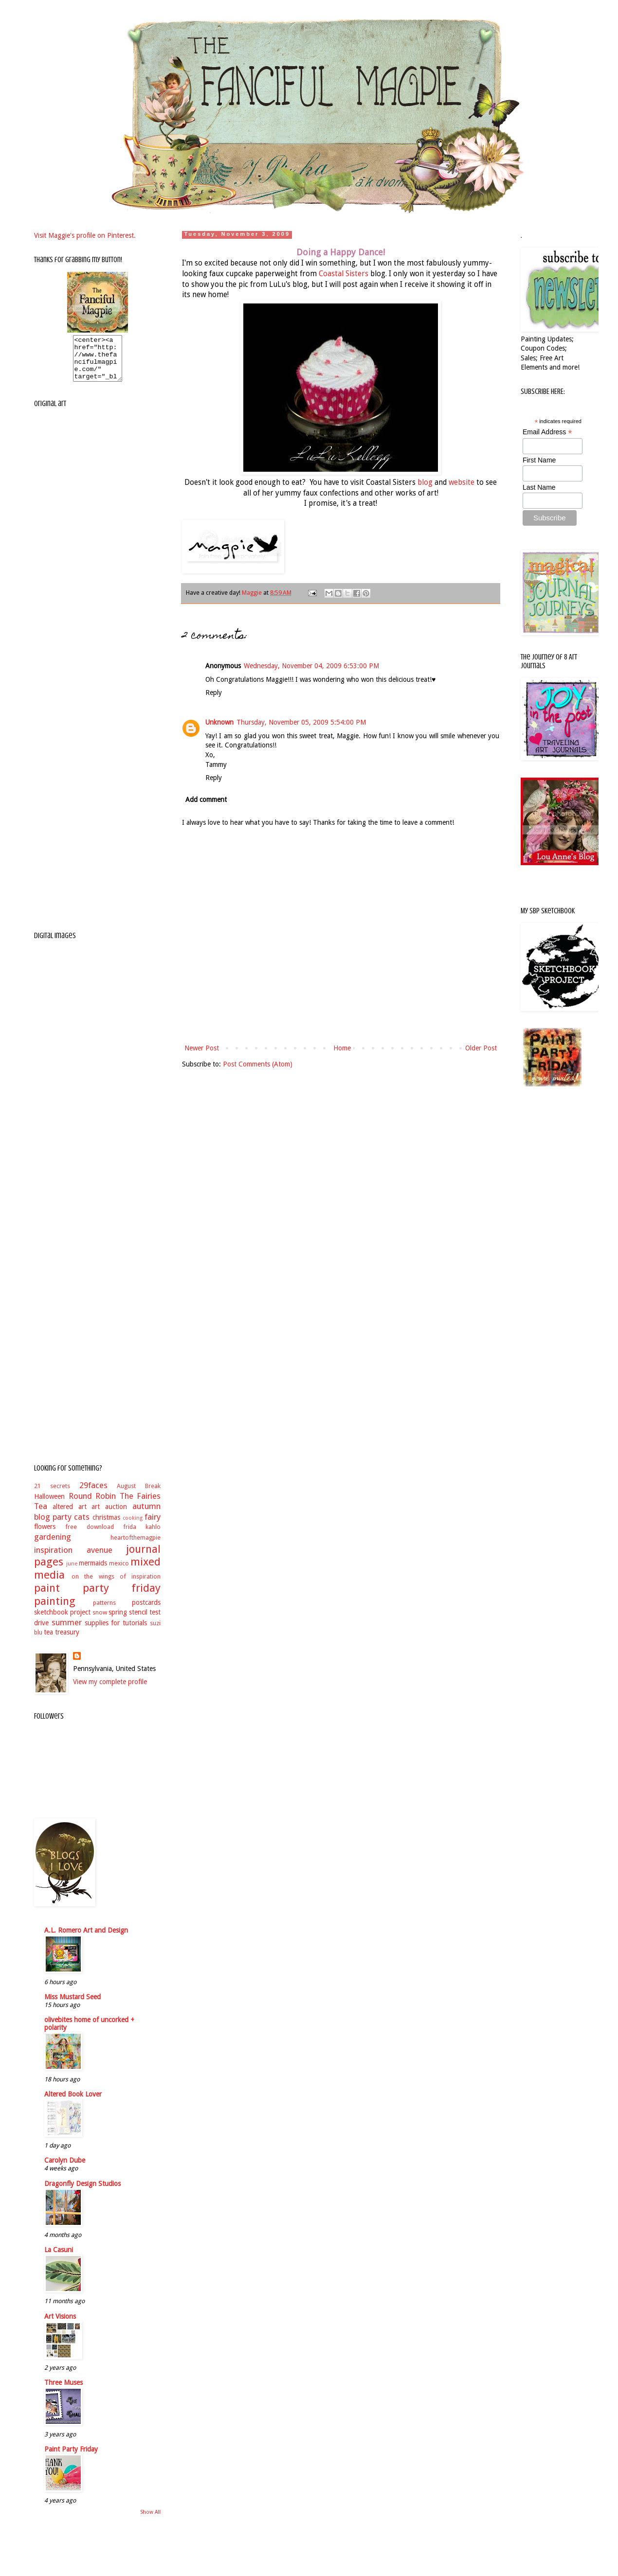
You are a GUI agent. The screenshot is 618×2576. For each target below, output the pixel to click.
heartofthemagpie (135, 1546)
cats (82, 1525)
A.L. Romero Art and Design (86, 1939)
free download (89, 1535)
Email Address (547, 432)
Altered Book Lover (73, 2103)
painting (54, 1609)
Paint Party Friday (71, 2458)
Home (342, 1048)
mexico (119, 1572)
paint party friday (97, 1596)
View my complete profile (110, 1690)
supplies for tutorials (116, 1631)
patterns (104, 1611)
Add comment (206, 799)
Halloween (49, 1505)
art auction (109, 1515)
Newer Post (201, 1048)
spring (118, 1621)
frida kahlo (142, 1535)
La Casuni (58, 2258)
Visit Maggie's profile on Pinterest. (85, 235)
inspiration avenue (73, 1558)
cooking (133, 1527)
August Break (139, 1494)
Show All (150, 2521)
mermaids (93, 1572)
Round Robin (92, 1505)
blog (425, 482)
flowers (44, 1535)
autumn (146, 1515)
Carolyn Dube (64, 2169)
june (71, 1572)
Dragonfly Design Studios (82, 2192)
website (461, 482)
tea (48, 1641)
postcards (146, 1611)
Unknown (219, 722)
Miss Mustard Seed (72, 2005)
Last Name (539, 487)
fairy (153, 1525)
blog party (53, 1525)
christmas (106, 1526)
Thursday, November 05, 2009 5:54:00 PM (301, 722)
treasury (67, 1641)
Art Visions (60, 2325)
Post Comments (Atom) (257, 1064)
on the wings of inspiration (116, 1585)
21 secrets (52, 1494)
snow (99, 1621)
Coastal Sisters (343, 273)
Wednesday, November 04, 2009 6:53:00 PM (311, 666)
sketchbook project (62, 1621)
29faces (93, 1494)
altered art (70, 1515)
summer (67, 1631)
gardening (52, 1545)
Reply (213, 692)
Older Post (481, 1048)
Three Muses (63, 2391)
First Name (539, 460)
